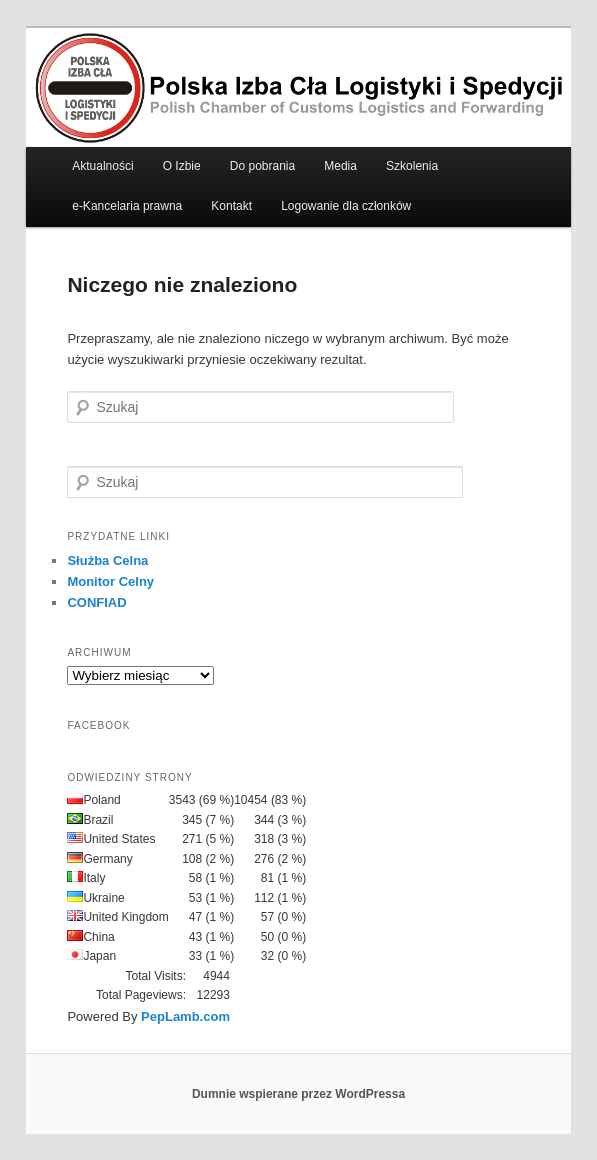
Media (340, 166)
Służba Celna (107, 560)
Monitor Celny (110, 581)
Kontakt (231, 206)
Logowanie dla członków (346, 206)
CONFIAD (96, 602)
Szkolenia (412, 166)
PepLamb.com (185, 1016)
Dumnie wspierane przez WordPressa (298, 1094)
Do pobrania (262, 166)
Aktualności (102, 166)
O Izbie (182, 166)
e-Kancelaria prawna (127, 206)
